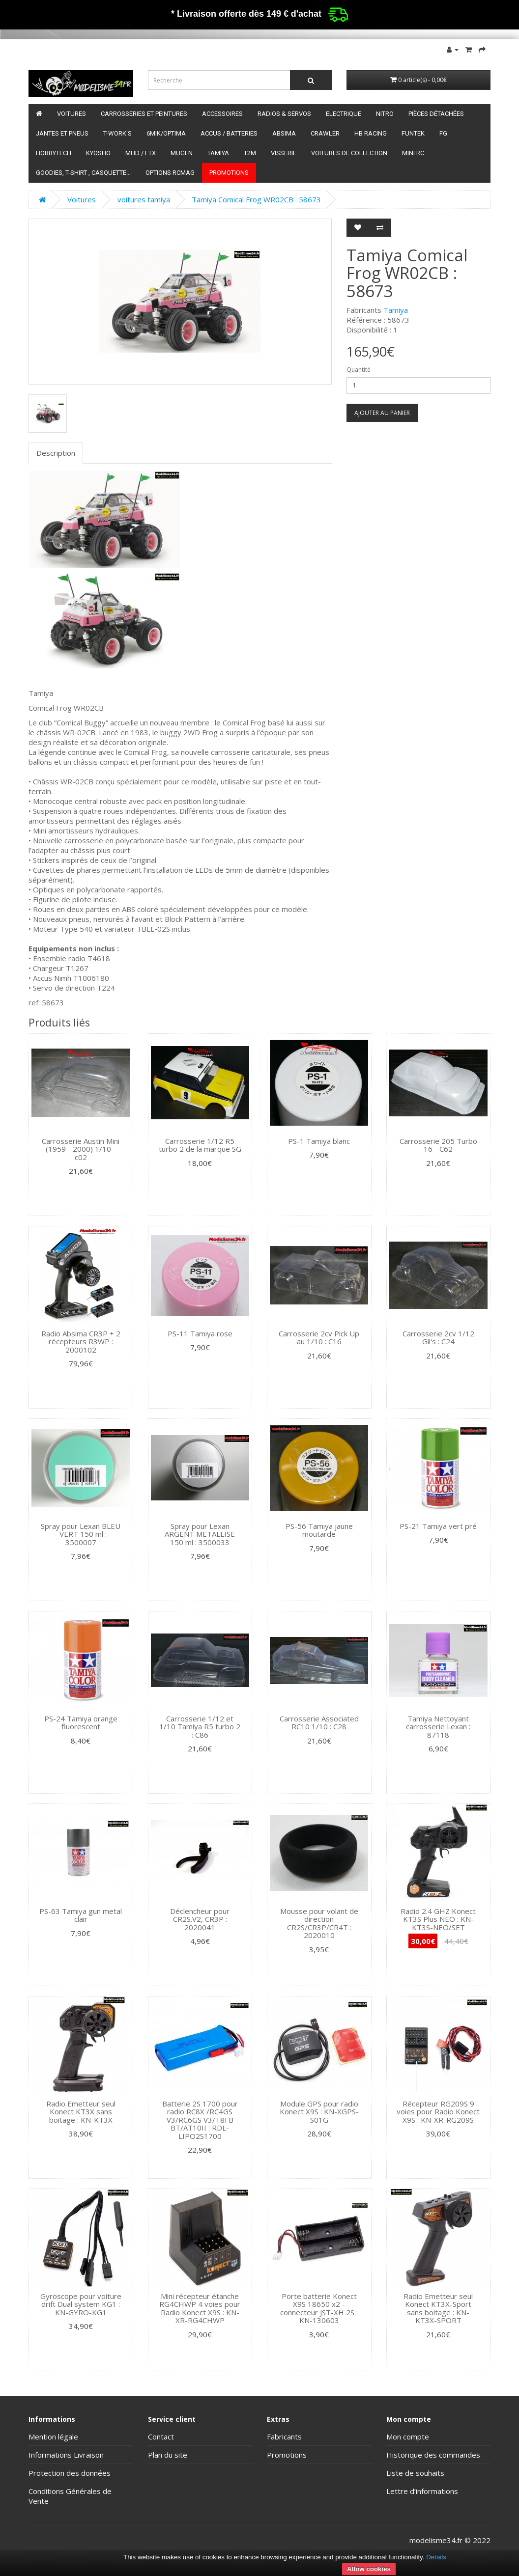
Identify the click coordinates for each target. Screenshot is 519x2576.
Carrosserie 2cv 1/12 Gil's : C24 (438, 1338)
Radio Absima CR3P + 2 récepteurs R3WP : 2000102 (80, 1342)
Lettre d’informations (422, 2491)
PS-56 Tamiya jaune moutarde (319, 1530)
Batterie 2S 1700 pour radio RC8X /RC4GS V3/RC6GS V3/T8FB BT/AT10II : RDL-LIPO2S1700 (200, 2120)
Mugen (182, 153)
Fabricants (284, 2436)
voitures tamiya (143, 199)
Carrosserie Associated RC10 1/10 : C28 (319, 1723)
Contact (161, 2436)
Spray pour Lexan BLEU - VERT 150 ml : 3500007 (80, 1534)
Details (436, 2557)
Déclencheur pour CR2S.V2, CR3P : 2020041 (200, 1919)
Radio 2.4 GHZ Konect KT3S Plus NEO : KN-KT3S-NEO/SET (438, 1919)
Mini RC (413, 153)
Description (55, 453)
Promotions (229, 172)
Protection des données (70, 2473)
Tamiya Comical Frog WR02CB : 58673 (256, 199)
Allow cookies (369, 2569)
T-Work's (117, 133)
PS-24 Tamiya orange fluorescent (80, 1723)
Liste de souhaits (415, 2473)
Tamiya (218, 153)
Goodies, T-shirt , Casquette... (83, 172)
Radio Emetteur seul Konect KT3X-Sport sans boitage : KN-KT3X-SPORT (438, 2308)
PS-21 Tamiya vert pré (438, 1526)
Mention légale (53, 2436)
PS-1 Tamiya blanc (319, 1141)
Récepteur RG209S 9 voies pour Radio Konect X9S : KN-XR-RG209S (438, 2112)
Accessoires (222, 113)
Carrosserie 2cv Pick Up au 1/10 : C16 (319, 1338)
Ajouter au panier (382, 413)
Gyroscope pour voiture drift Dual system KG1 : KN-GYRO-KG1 (80, 2304)
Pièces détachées (436, 113)
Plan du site (167, 2455)
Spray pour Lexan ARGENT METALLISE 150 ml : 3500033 (200, 1534)
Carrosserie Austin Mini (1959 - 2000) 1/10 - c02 (80, 1149)
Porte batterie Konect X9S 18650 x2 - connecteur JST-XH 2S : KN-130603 (319, 2308)
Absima (284, 133)
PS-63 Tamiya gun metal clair (80, 1915)
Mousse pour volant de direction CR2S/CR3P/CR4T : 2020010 (319, 1923)
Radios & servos (284, 113)
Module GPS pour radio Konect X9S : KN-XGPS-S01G (319, 2112)
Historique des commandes (433, 2455)
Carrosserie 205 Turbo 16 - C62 (438, 1145)
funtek (413, 133)
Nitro (385, 113)
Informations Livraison (66, 2455)
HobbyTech (53, 153)
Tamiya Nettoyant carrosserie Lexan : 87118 (438, 1727)
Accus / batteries (229, 133)
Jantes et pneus (62, 133)
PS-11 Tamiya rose (200, 1333)
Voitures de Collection (349, 153)
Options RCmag (170, 172)
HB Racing (370, 133)
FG (443, 133)
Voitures (71, 113)
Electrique (343, 113)
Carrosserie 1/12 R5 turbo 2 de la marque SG (200, 1145)
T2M (250, 153)
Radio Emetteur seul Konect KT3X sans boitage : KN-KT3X (80, 2112)
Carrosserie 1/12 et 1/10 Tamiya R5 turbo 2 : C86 (199, 1727)
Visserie (283, 153)
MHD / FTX (140, 153)
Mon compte (407, 2436)
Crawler (325, 133)
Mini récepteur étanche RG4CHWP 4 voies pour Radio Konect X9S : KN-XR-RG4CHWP (199, 2308)
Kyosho (98, 153)
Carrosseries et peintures (144, 113)
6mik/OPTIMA (166, 133)
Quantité (358, 369)
